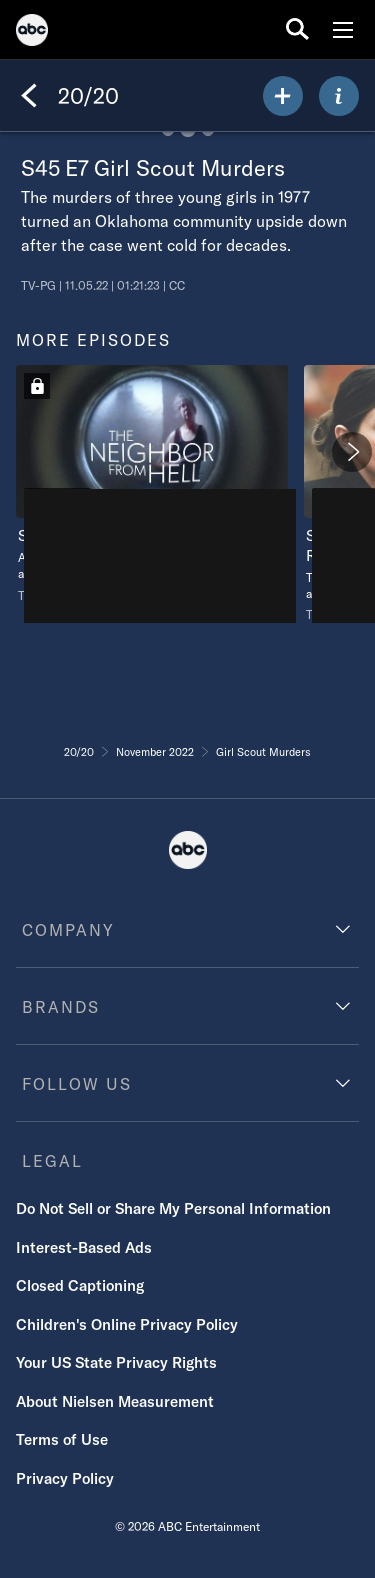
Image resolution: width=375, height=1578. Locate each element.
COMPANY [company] (68, 930)
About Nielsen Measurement (115, 1401)
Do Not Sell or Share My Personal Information (173, 1208)
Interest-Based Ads (84, 1247)
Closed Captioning (80, 1285)
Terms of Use (62, 1439)
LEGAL (52, 1161)
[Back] (29, 96)
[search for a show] (297, 29)
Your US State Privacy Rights (116, 1362)
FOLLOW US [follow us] (77, 1084)
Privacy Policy (65, 1478)
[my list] (283, 96)
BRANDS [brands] (61, 1007)
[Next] (352, 452)
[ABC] (32, 33)
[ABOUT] (339, 96)
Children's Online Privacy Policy (127, 1324)
